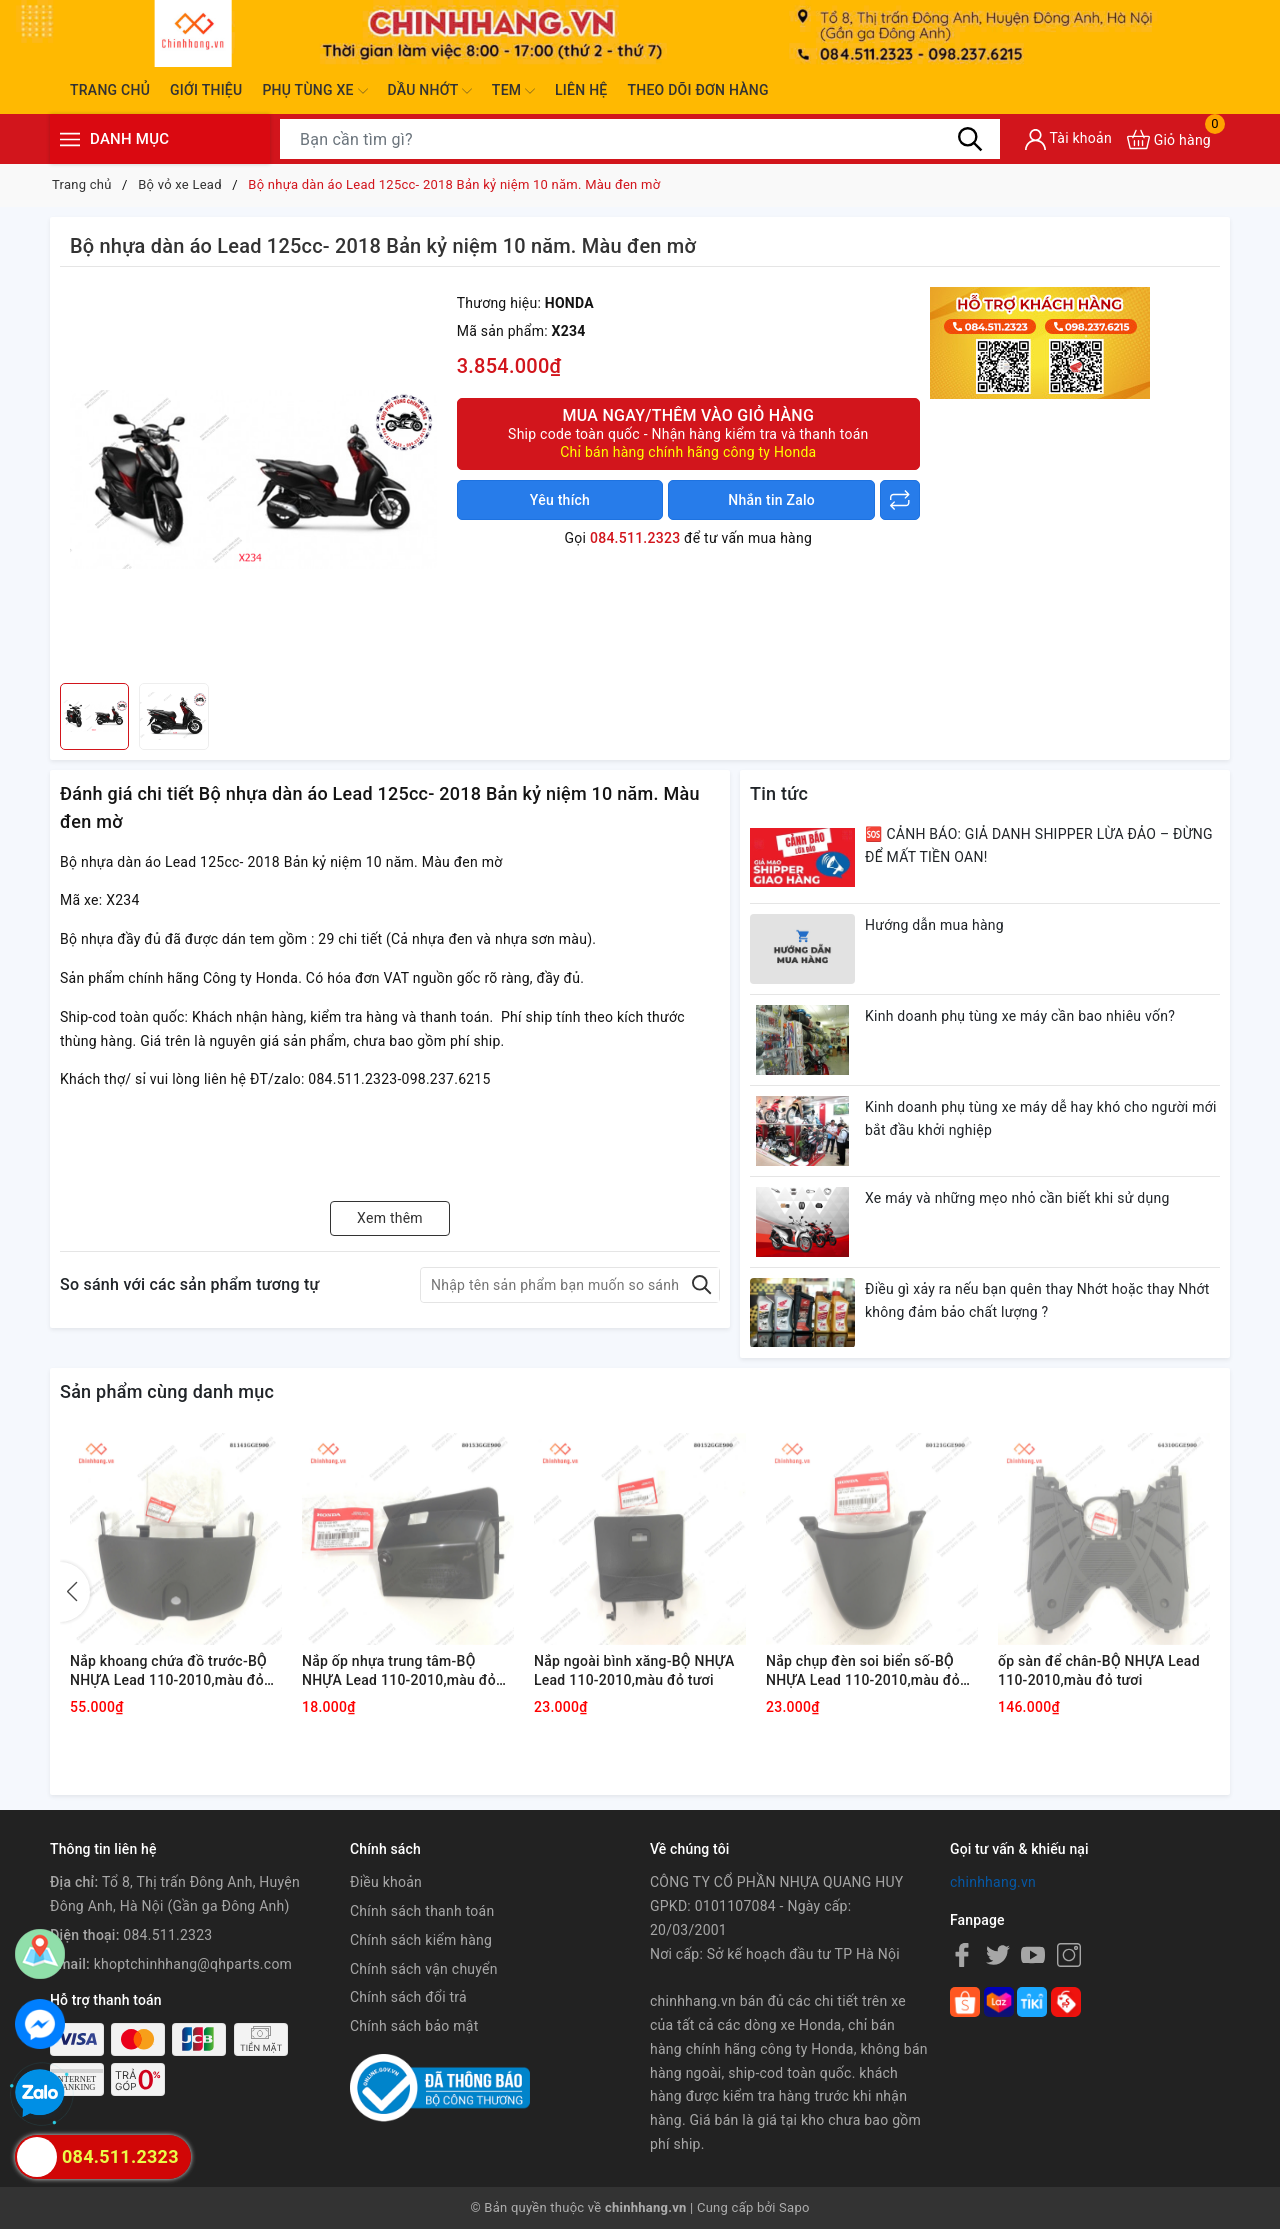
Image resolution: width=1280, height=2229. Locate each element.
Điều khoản (386, 1882)
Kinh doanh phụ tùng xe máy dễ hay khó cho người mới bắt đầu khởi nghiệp (1041, 1119)
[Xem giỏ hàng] (1169, 139)
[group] (253, 480)
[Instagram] (1069, 1955)
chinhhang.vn (993, 1882)
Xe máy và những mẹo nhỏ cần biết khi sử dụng (1017, 1198)
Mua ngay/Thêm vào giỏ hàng (688, 433)
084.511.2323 (635, 538)
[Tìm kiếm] (970, 139)
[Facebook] (962, 1955)
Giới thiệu (206, 90)
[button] (75, 1592)
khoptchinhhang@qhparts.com (193, 1964)
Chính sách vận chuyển (424, 1969)
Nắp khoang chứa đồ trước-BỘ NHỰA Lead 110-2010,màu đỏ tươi (168, 1672)
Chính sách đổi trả (408, 1997)
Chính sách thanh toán (422, 1911)
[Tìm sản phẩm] (640, 139)
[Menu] (70, 139)
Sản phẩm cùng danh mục (167, 1391)
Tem (513, 91)
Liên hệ (581, 90)
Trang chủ (110, 90)
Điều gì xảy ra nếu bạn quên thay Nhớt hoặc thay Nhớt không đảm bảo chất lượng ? (1037, 1301)
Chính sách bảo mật (414, 2026)
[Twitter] (998, 1955)
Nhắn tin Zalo (771, 500)
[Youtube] (1033, 1955)
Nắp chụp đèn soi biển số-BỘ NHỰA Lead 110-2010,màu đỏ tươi (863, 1672)
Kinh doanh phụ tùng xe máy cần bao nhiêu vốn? (1020, 1016)
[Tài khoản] (1068, 139)
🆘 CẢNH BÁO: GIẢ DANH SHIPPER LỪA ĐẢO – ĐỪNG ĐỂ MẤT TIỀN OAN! (1039, 846)
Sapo (794, 2207)
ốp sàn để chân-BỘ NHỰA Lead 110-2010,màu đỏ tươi (1099, 1671)
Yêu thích (560, 500)
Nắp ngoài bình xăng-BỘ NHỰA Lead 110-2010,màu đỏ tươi (634, 1671)
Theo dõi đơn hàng (697, 90)
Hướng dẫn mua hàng (934, 925)
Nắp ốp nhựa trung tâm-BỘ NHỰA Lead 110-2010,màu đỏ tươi (399, 1672)
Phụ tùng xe (314, 91)
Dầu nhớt (430, 91)
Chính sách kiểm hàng (421, 1940)
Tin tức (779, 793)
